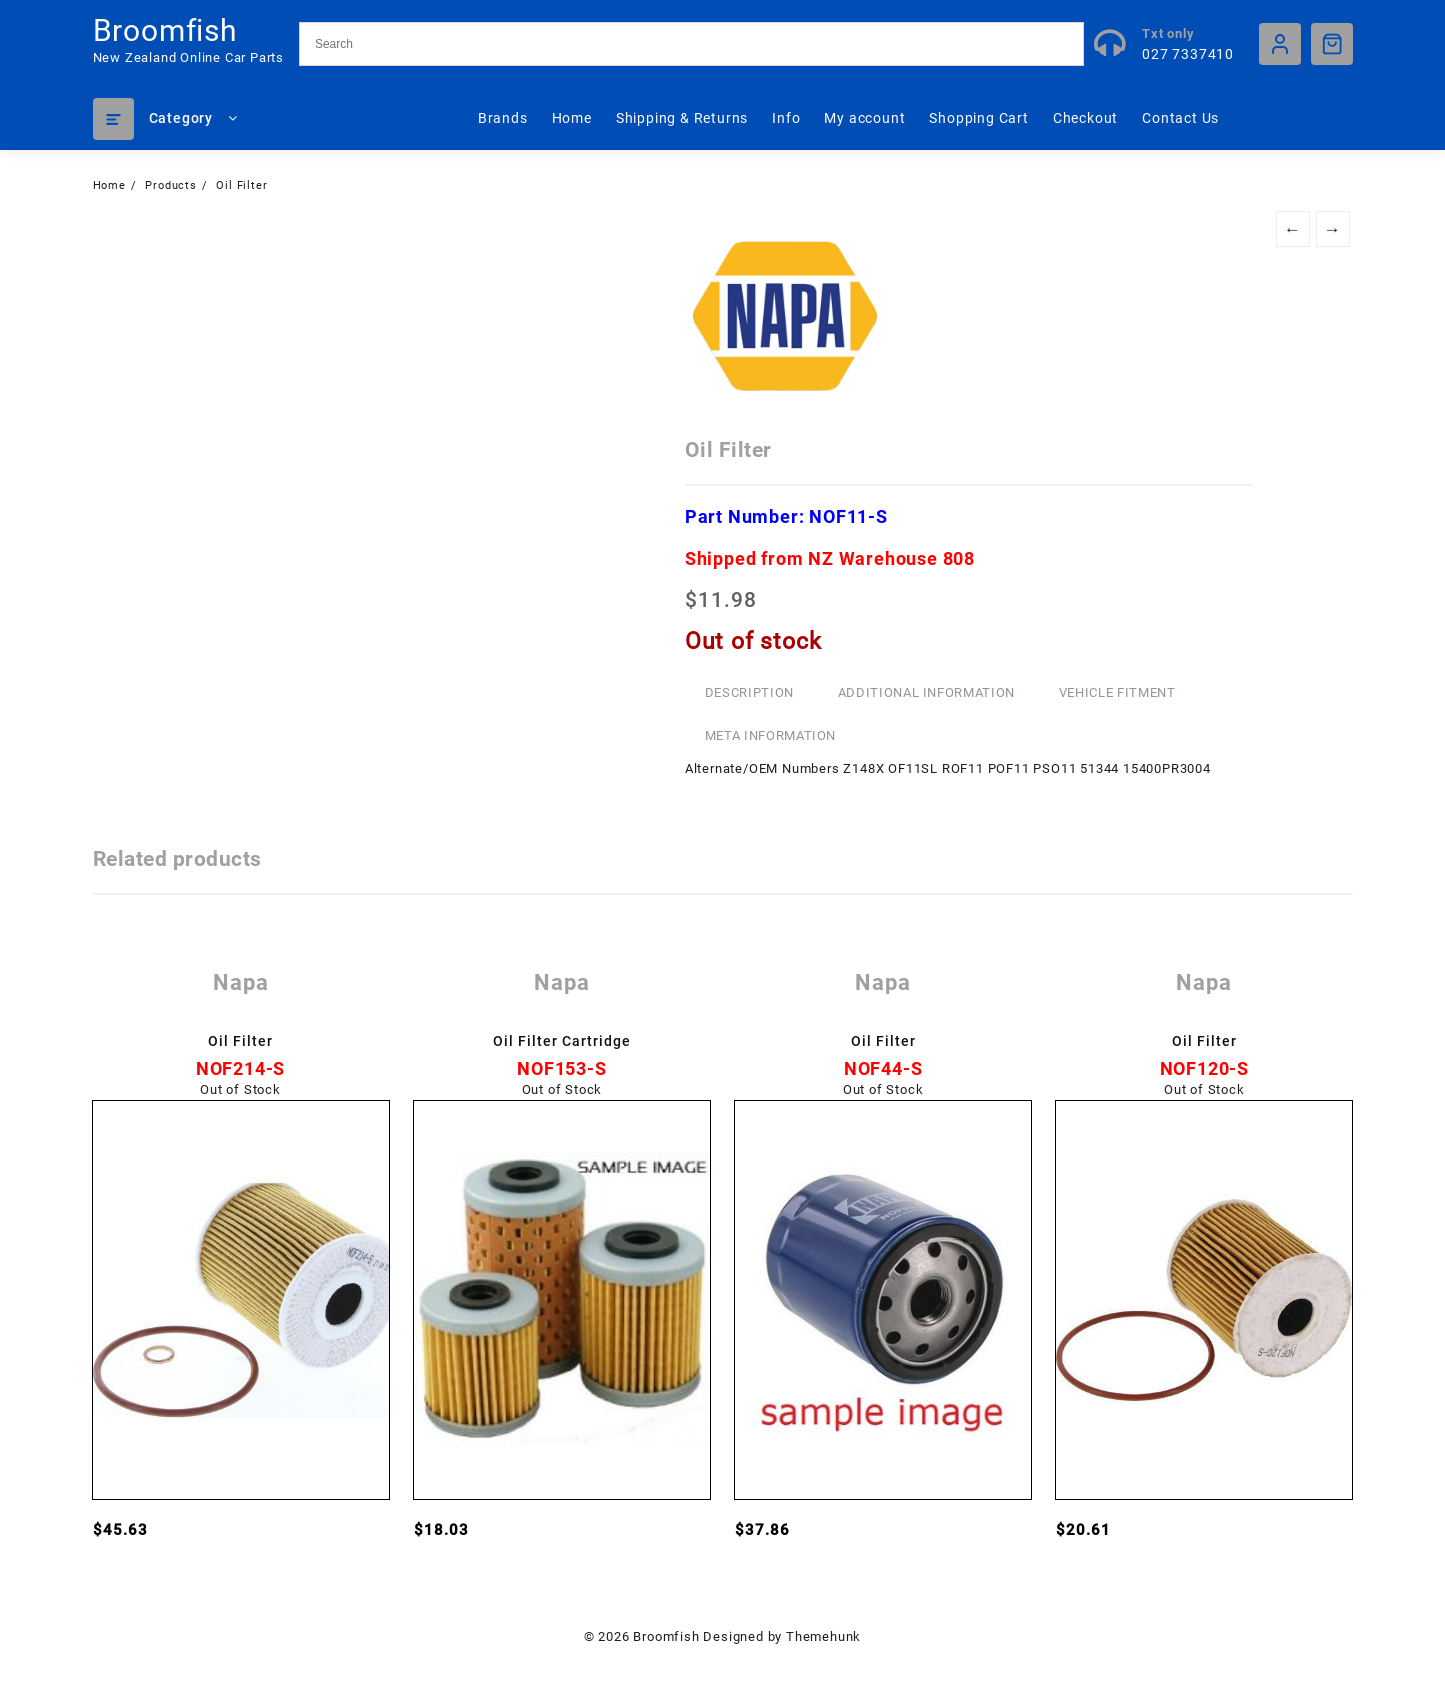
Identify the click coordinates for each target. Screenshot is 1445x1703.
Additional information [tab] (926, 692)
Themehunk (823, 1636)
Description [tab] (749, 692)
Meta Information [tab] (770, 735)
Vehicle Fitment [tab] (1117, 692)
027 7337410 (1188, 54)
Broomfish (165, 30)
